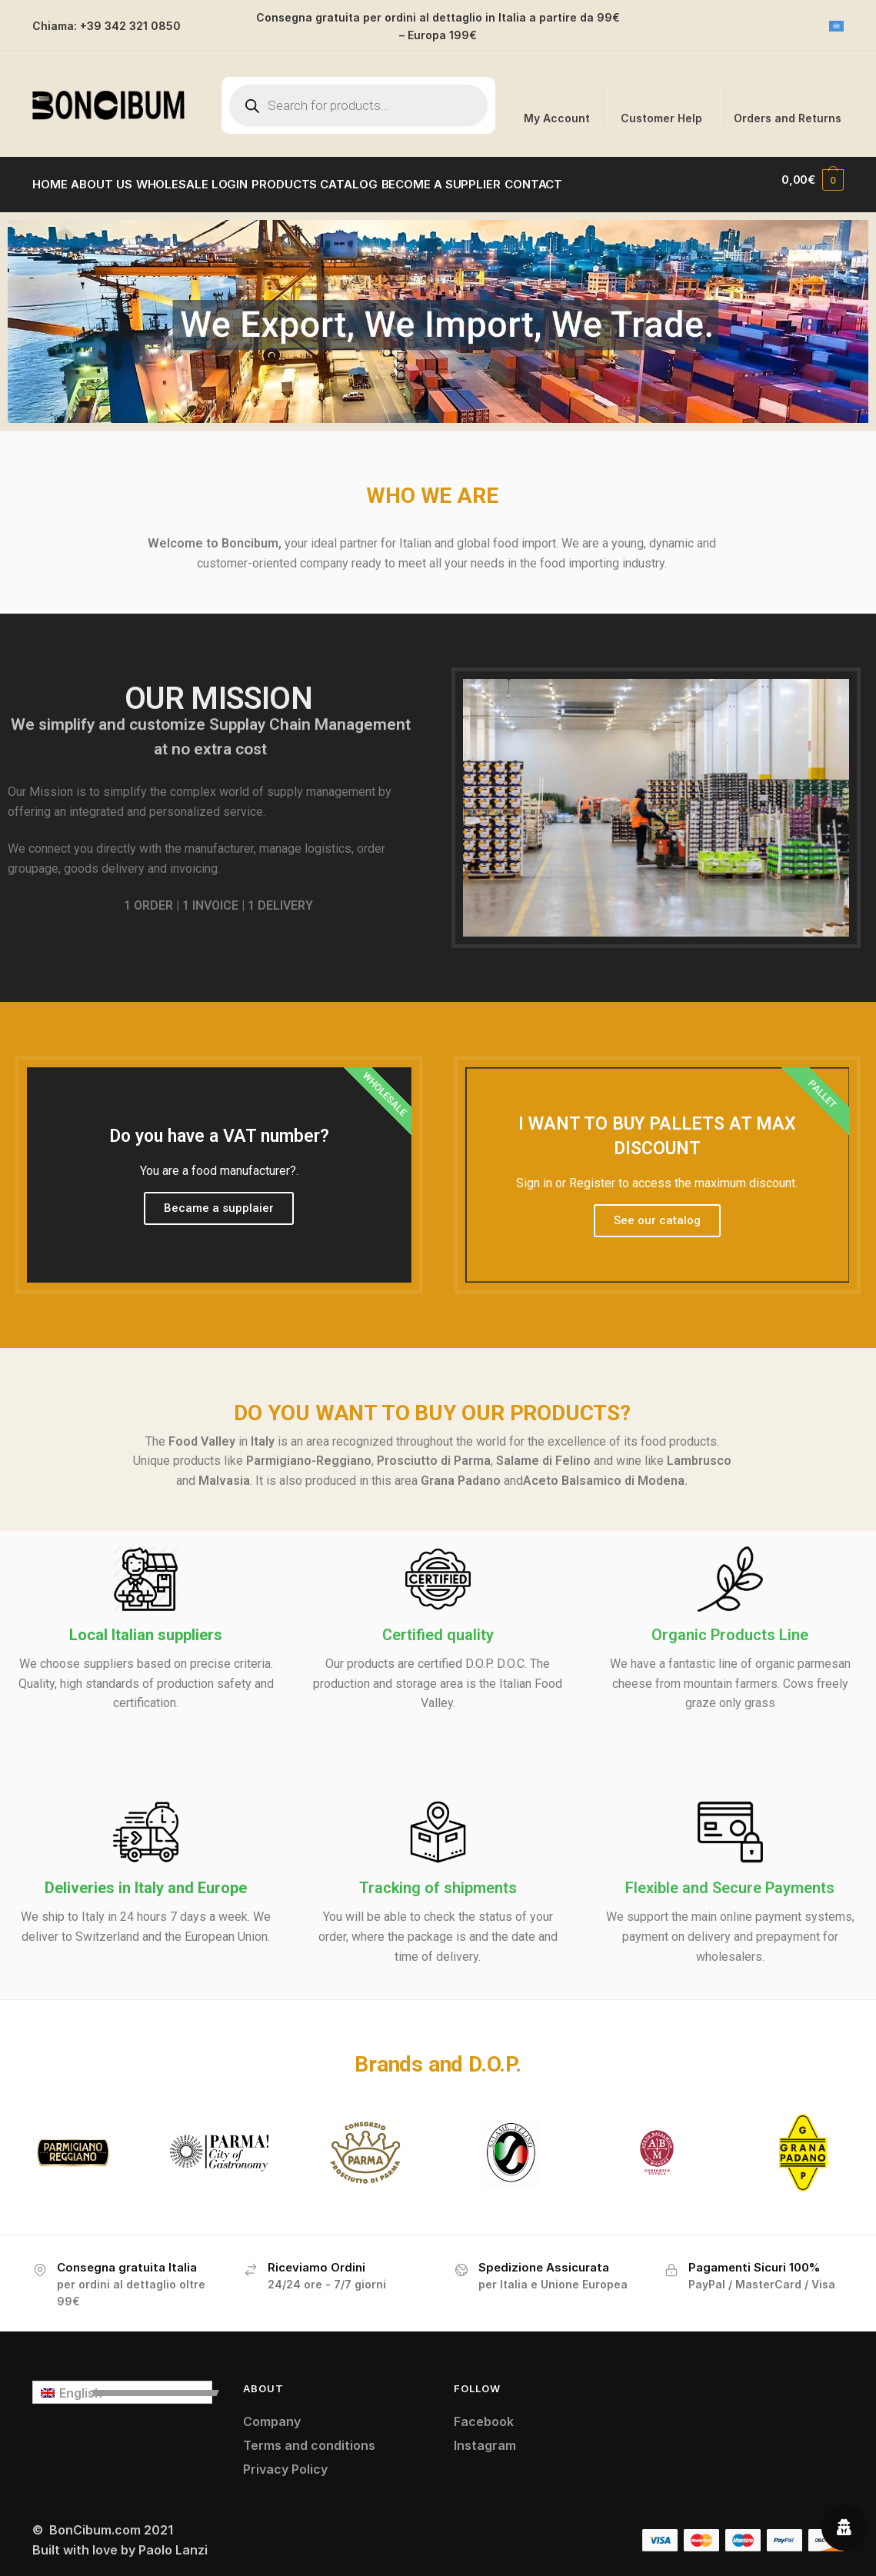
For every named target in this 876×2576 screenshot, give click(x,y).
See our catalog (657, 1211)
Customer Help (661, 118)
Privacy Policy (285, 2460)
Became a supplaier (219, 1199)
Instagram (485, 2436)
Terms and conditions (309, 2436)
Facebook (484, 2412)
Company (272, 2412)
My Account (557, 118)
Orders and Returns (787, 118)
